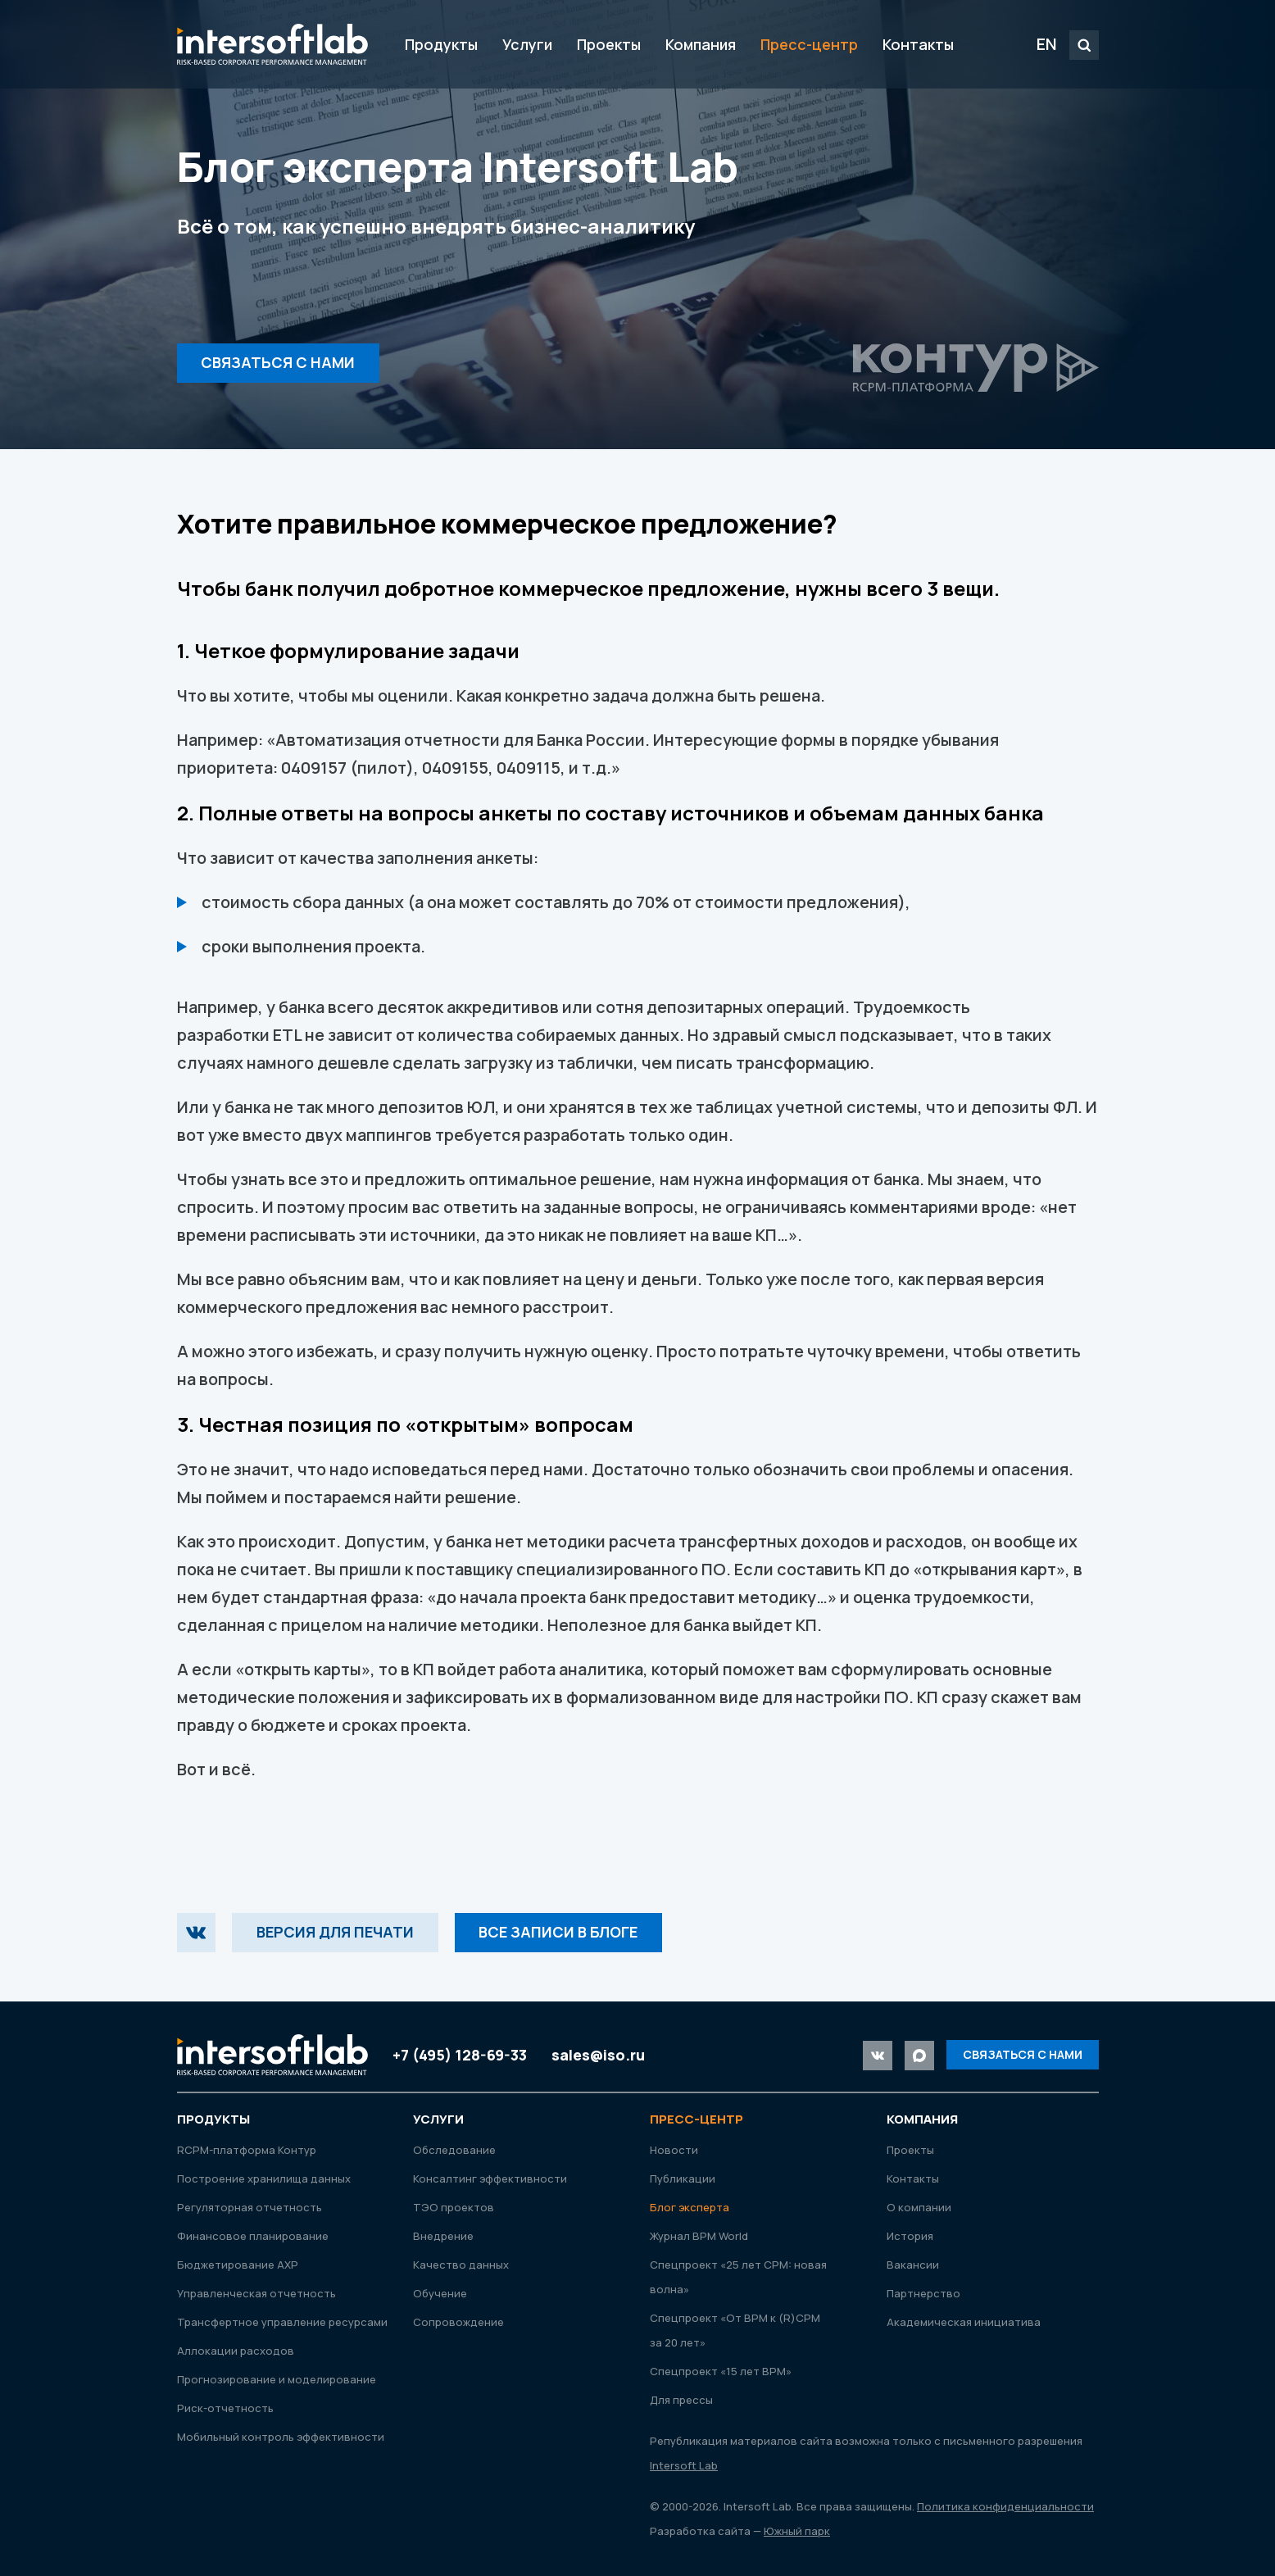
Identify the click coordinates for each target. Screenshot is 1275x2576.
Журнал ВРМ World (699, 2235)
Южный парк (797, 2531)
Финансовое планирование (253, 2235)
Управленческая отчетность (256, 2293)
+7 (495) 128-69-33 (459, 2055)
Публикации (682, 2178)
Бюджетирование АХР (237, 2264)
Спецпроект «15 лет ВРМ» (721, 2371)
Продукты (441, 44)
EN (1047, 44)
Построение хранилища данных (264, 2178)
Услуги (527, 44)
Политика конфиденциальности (1005, 2506)
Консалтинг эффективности (490, 2178)
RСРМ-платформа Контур (246, 2149)
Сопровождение (458, 2322)
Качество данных (461, 2264)
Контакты (918, 44)
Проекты (609, 44)
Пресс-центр (809, 44)
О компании (919, 2207)
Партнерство (923, 2293)
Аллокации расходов (235, 2350)
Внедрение (443, 2235)
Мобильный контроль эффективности (280, 2436)
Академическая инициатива (964, 2322)
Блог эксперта (689, 2207)
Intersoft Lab (272, 44)
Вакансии (913, 2264)
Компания (700, 44)
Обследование (454, 2149)
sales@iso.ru (598, 2055)
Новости (674, 2149)
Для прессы (681, 2399)
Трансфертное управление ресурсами (282, 2322)
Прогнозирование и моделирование (276, 2379)
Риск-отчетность (225, 2408)
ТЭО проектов (453, 2207)
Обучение (440, 2293)
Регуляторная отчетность (249, 2207)
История (910, 2235)
